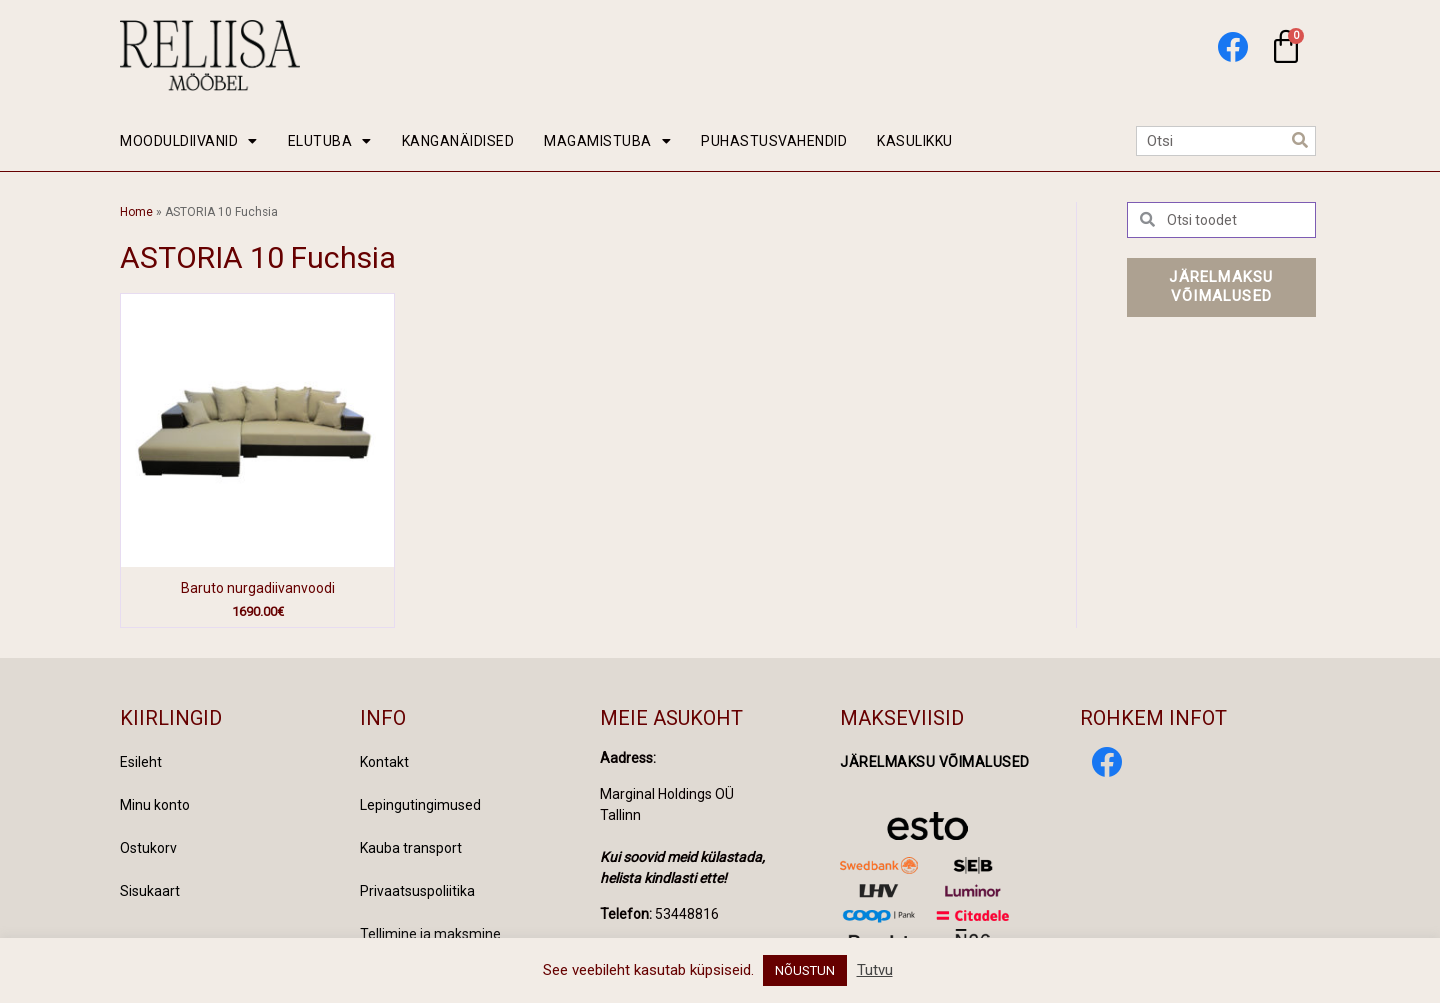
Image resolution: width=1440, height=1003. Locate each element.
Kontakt (384, 762)
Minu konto (155, 805)
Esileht (141, 762)
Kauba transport (411, 848)
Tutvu (875, 970)
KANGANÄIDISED (458, 141)
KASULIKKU (915, 141)
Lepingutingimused (420, 805)
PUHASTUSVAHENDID (774, 141)
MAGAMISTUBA (607, 141)
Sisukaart (150, 891)
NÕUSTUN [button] (805, 970)
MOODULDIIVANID (189, 141)
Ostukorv (148, 848)
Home (136, 212)
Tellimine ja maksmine (430, 934)
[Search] (1300, 141)
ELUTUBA (330, 141)
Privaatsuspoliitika (417, 891)
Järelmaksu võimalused (935, 762)
